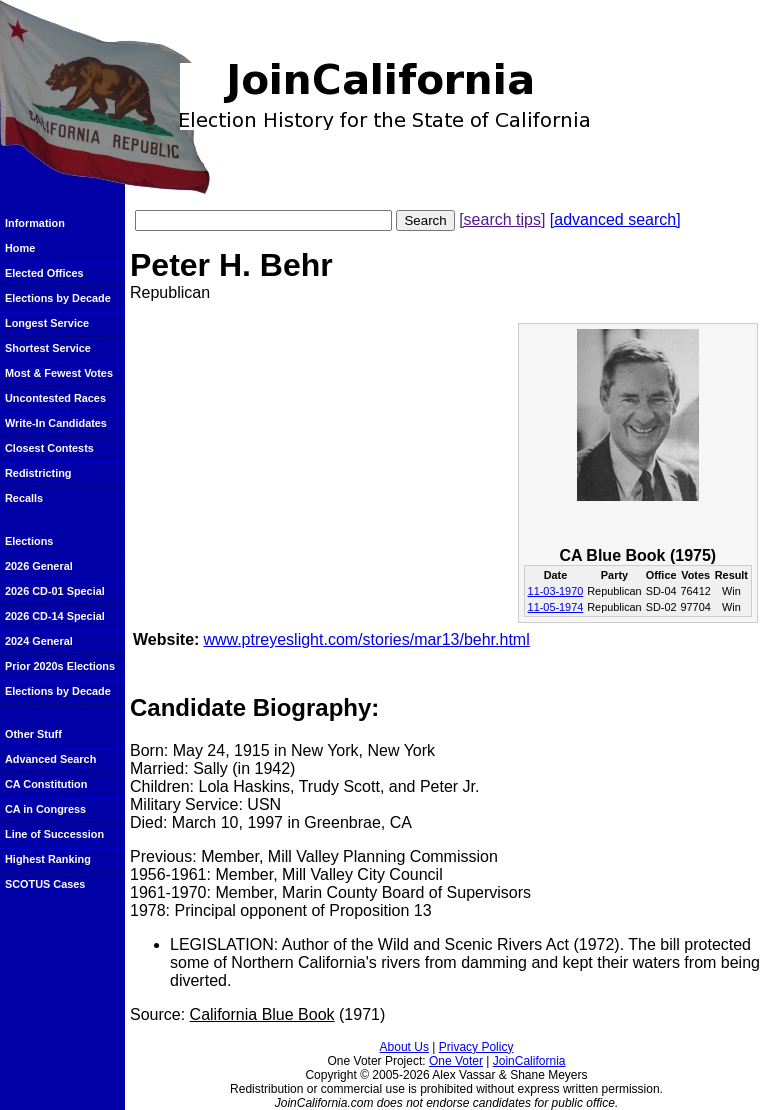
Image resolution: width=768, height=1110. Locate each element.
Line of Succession (54, 834)
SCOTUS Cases (45, 884)
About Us (404, 1047)
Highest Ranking (48, 859)
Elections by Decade (58, 298)
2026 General (39, 566)
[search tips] (502, 219)
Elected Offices (44, 273)
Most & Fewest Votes (59, 373)
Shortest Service (48, 348)
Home (20, 248)
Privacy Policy (476, 1047)
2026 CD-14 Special (55, 616)
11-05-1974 (556, 607)
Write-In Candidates (56, 423)
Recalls (24, 498)
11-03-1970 (556, 591)
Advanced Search (50, 759)
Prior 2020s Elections (60, 666)
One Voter (456, 1061)
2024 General (39, 641)
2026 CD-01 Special (55, 591)
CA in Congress (45, 809)
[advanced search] (615, 219)
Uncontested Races (55, 398)
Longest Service (47, 323)
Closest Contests (49, 448)
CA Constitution (46, 784)
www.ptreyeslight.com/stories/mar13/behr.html (366, 639)
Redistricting (38, 473)
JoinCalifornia (529, 1061)
